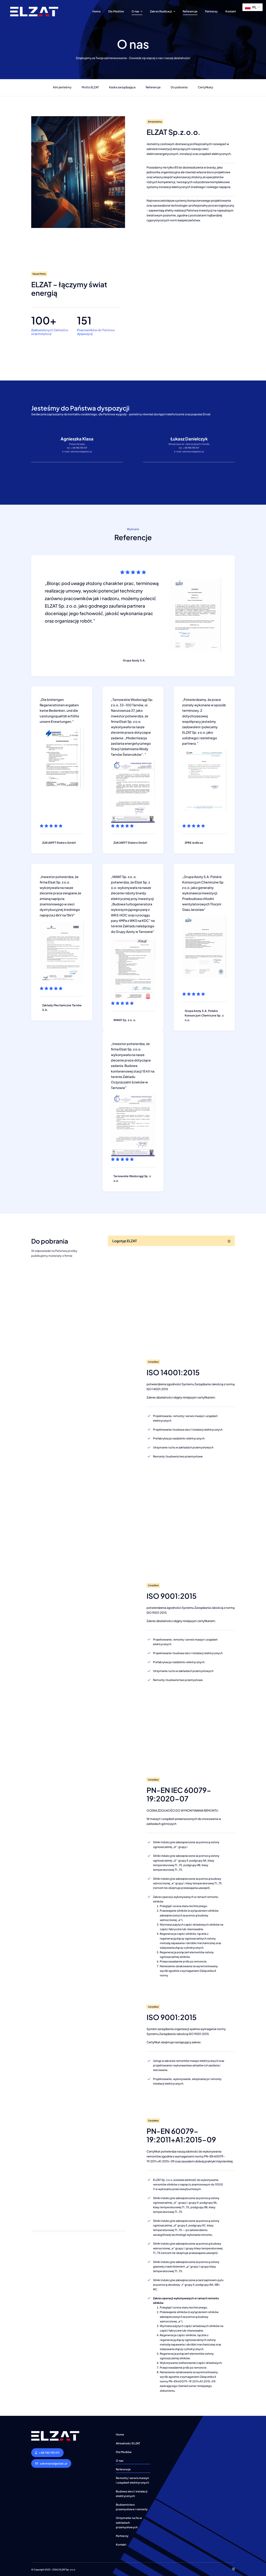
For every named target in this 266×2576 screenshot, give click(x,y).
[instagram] (233, 2569)
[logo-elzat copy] (34, 8)
